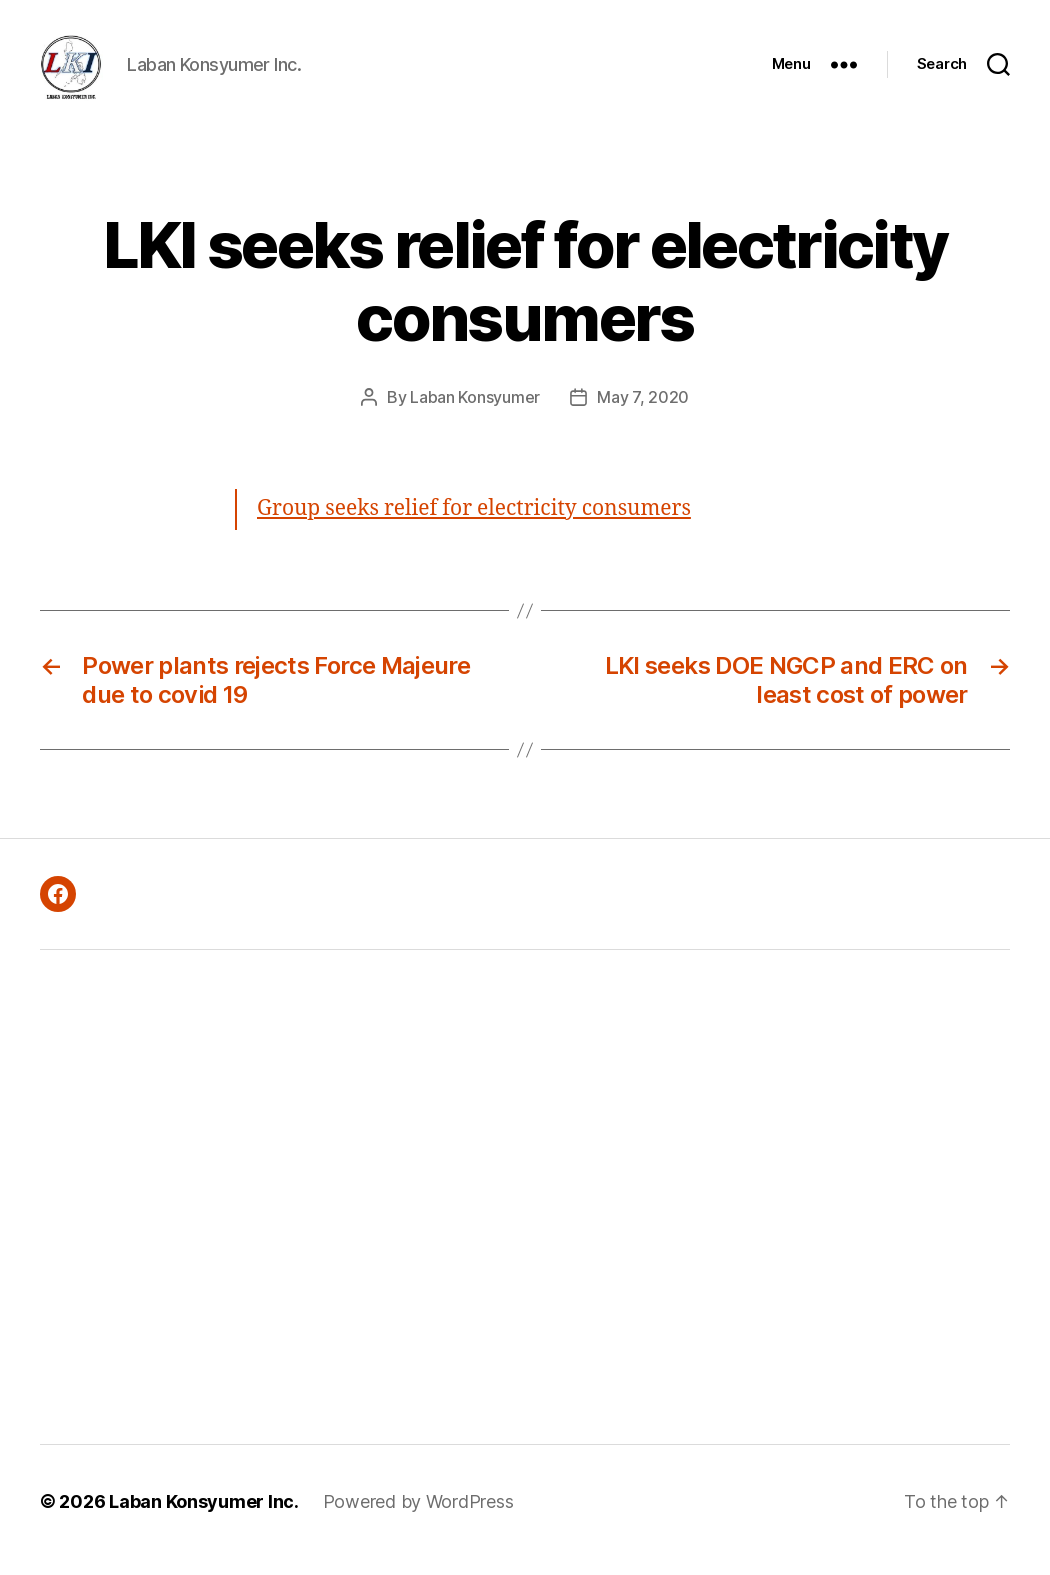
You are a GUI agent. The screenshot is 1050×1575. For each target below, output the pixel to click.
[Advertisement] (292, 1214)
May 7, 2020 (643, 414)
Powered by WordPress (418, 1518)
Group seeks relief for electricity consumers (474, 525)
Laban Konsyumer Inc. (204, 1518)
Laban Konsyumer (475, 414)
